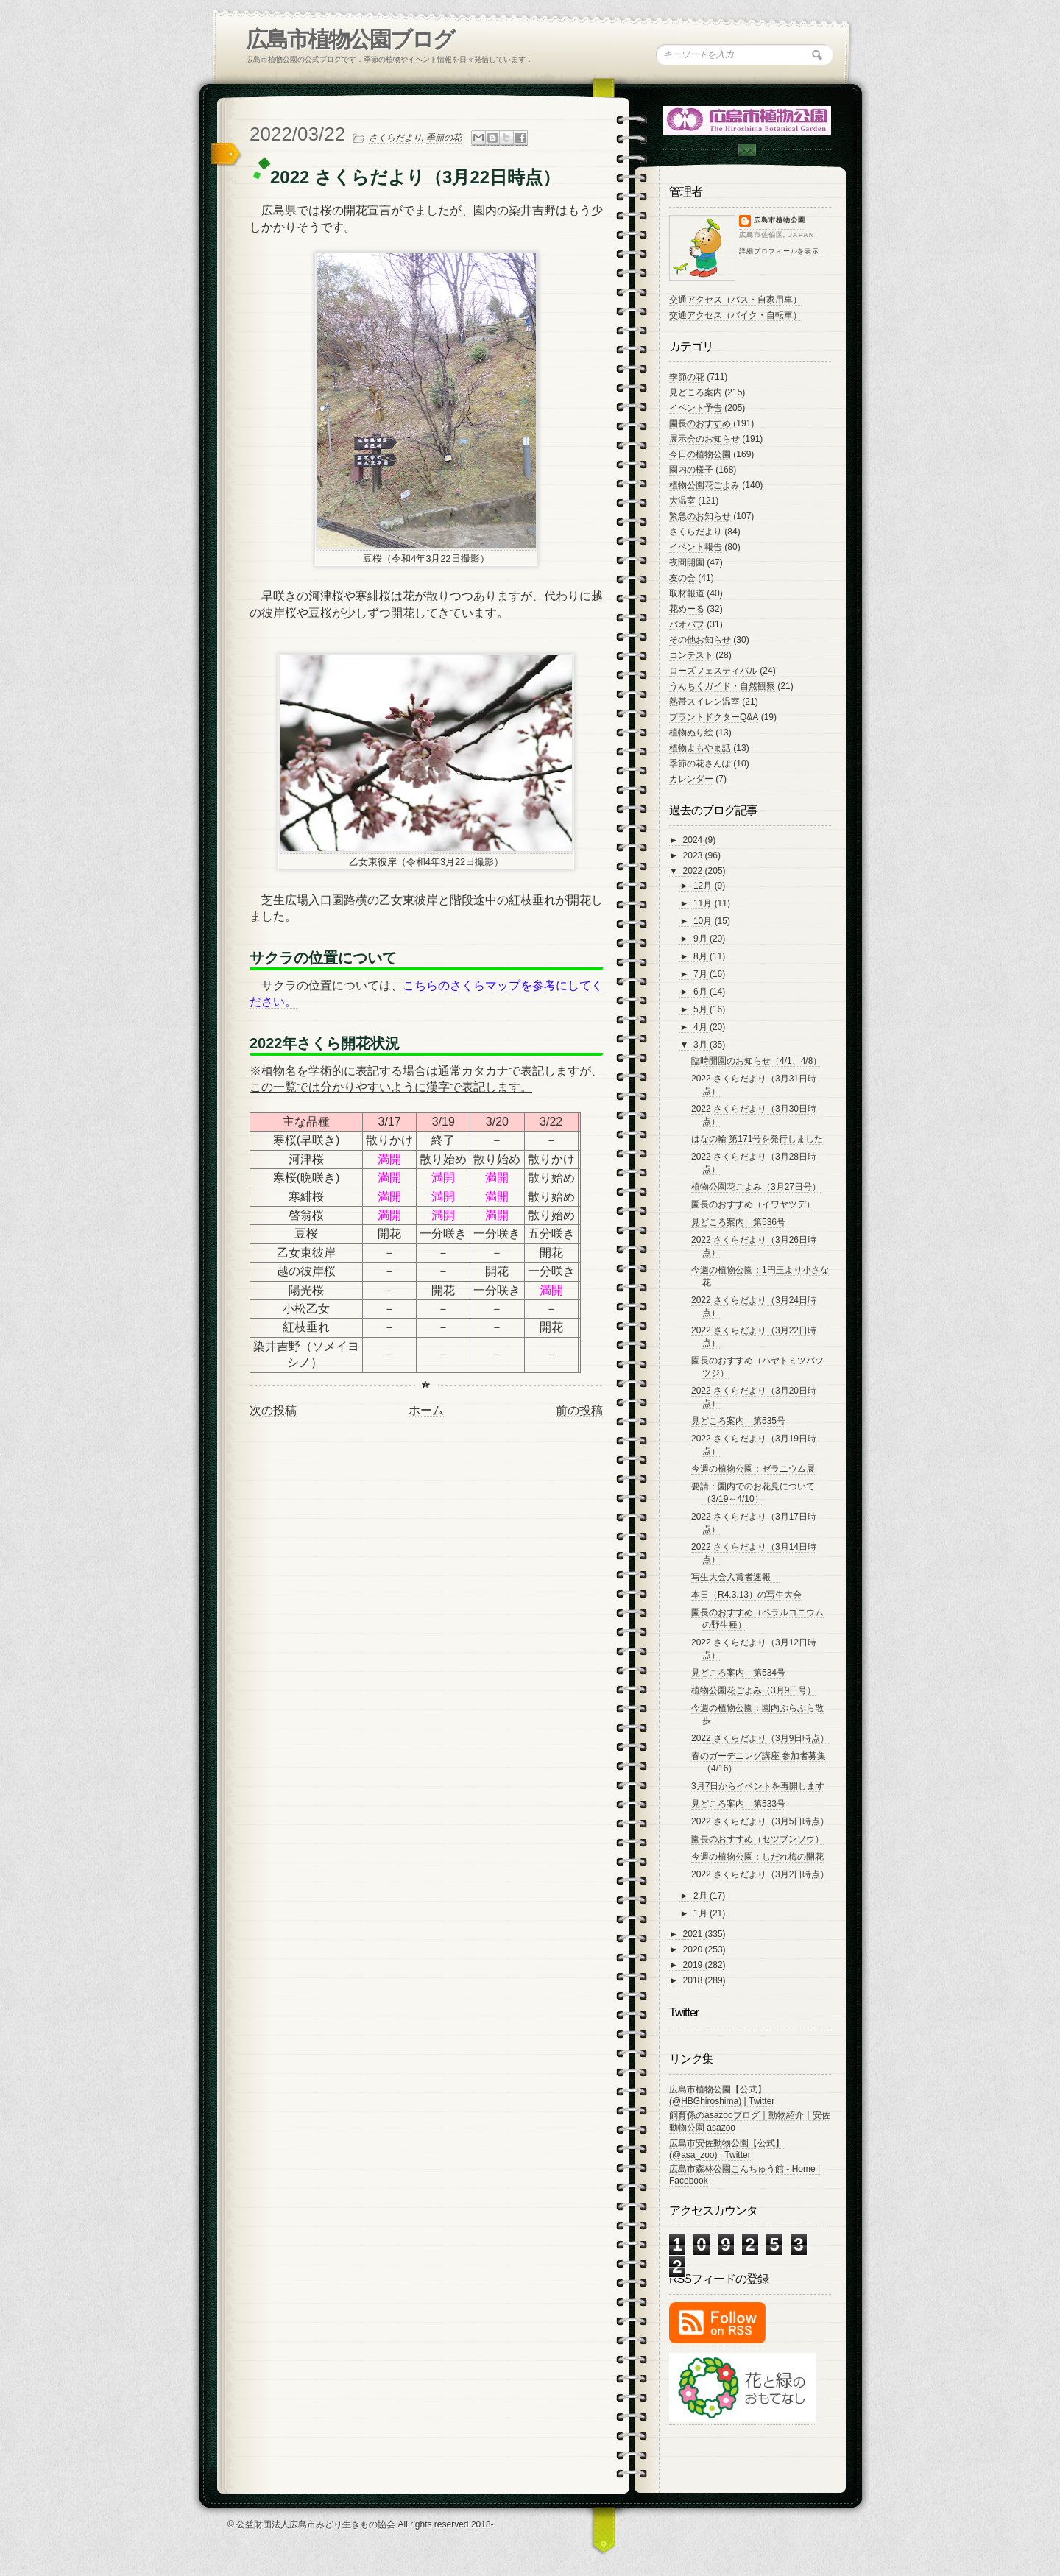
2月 (701, 1896)
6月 (701, 992)
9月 (701, 939)
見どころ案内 (695, 392)
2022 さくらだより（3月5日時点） (760, 1821)
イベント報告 (695, 547)
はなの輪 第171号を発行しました (757, 1139)
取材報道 (686, 593)
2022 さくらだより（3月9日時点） (760, 1738)
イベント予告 (695, 408)
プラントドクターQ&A (713, 717)
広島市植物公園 (779, 220)
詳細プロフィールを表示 (779, 251)
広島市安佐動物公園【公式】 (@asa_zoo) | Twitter (726, 2149)
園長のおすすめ (700, 423)
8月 (701, 956)
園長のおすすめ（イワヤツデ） (753, 1204)
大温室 (682, 500)
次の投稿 (273, 1410)
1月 (701, 1913)
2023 (694, 855)
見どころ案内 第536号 (738, 1222)
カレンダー (691, 779)
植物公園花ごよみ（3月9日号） (753, 1690)
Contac (746, 149)
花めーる (686, 609)
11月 (704, 903)
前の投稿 (579, 1410)
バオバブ (686, 624)
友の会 (682, 578)
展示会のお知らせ (704, 439)
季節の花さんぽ (700, 763)
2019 (694, 1965)
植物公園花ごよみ (704, 485)
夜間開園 (686, 562)
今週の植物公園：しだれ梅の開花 (757, 1857)
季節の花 (444, 138)
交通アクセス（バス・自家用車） (735, 299)
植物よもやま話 (700, 748)
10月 (704, 921)
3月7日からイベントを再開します (757, 1786)
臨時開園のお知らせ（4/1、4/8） (756, 1061)
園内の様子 (691, 470)
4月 (701, 1027)
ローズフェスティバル (713, 671)
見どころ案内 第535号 (738, 1421)
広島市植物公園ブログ (350, 39)
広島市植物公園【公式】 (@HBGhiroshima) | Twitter (721, 2095)
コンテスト (691, 655)
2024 (694, 840)
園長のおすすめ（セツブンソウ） (757, 1839)
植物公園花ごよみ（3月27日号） (756, 1187)
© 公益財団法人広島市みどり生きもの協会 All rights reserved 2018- (360, 2524)
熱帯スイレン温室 (704, 701)
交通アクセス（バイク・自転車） (735, 315)
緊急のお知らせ (700, 516)
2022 (694, 871)
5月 (701, 1009)
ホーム (426, 1410)
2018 (694, 1980)
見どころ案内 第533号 (738, 1804)
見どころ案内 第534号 (738, 1673)
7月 (701, 974)
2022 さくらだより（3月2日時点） (760, 1874)
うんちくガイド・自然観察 (722, 686)
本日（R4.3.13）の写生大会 (746, 1594)
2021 (694, 1934)
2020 (694, 1949)
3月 (701, 1045)
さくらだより (395, 138)
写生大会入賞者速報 (735, 1577)
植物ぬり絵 (691, 732)
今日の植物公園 (700, 454)
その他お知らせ (700, 640)
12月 (704, 886)
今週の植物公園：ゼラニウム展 (753, 1469)
